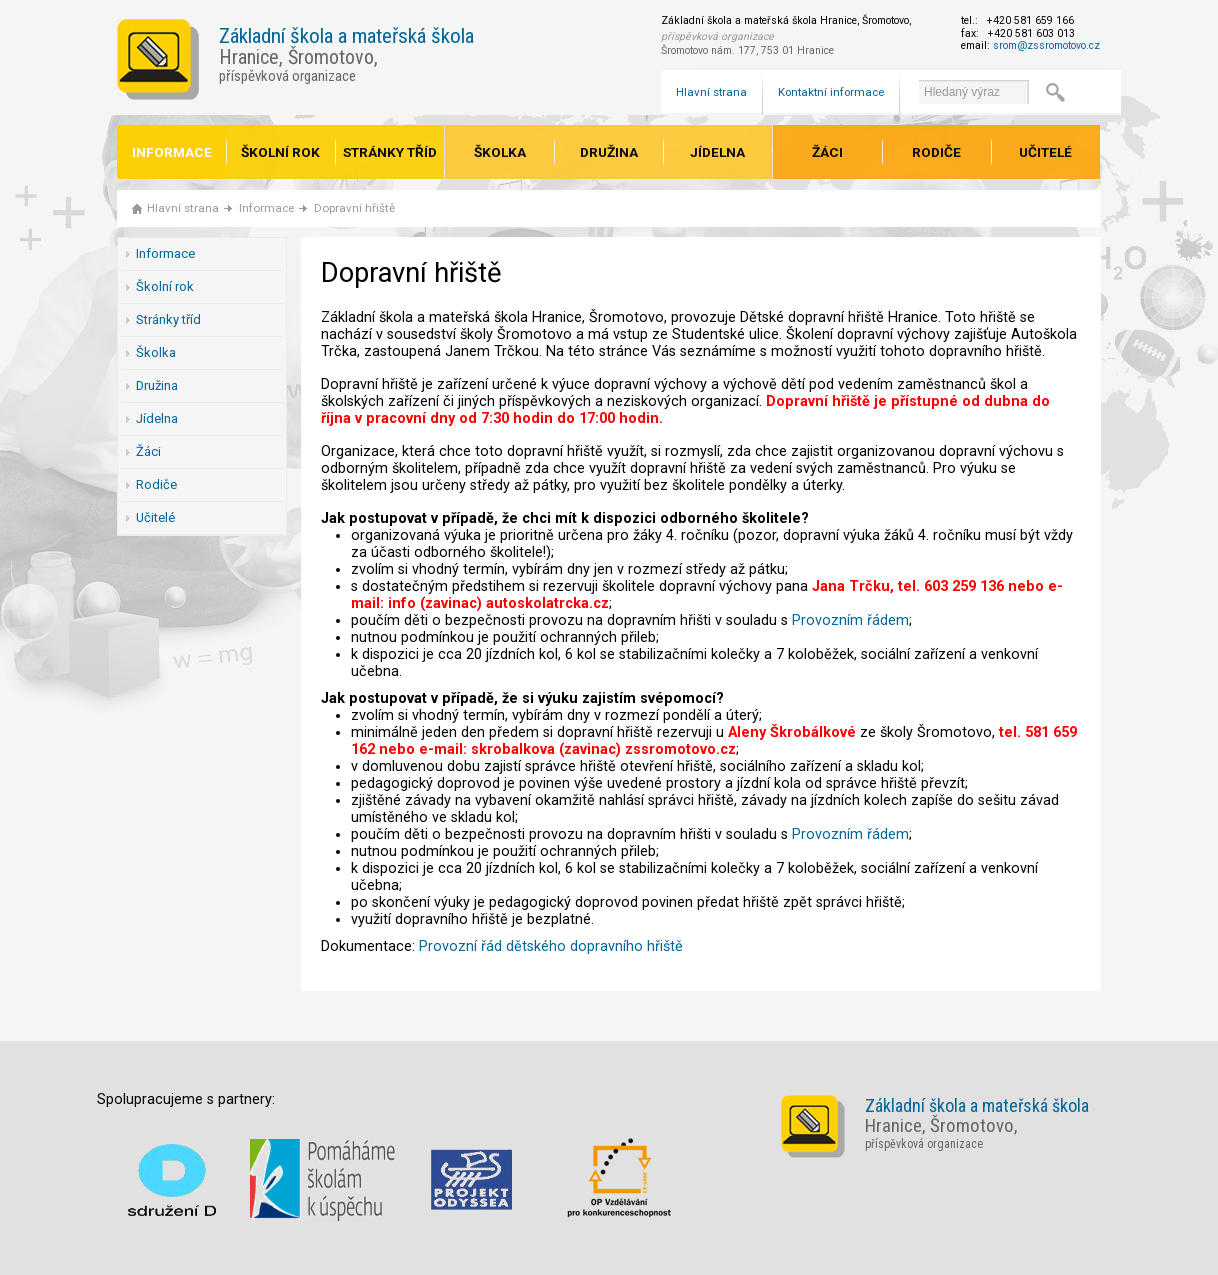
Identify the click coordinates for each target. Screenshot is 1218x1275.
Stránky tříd (390, 152)
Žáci (827, 152)
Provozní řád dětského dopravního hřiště (551, 946)
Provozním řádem (850, 620)
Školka (500, 152)
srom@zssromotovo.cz (1046, 45)
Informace (172, 152)
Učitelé (1045, 152)
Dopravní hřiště (354, 208)
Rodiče (936, 152)
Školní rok (280, 152)
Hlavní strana (711, 92)
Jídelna (717, 152)
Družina (609, 152)
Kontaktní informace (831, 92)
